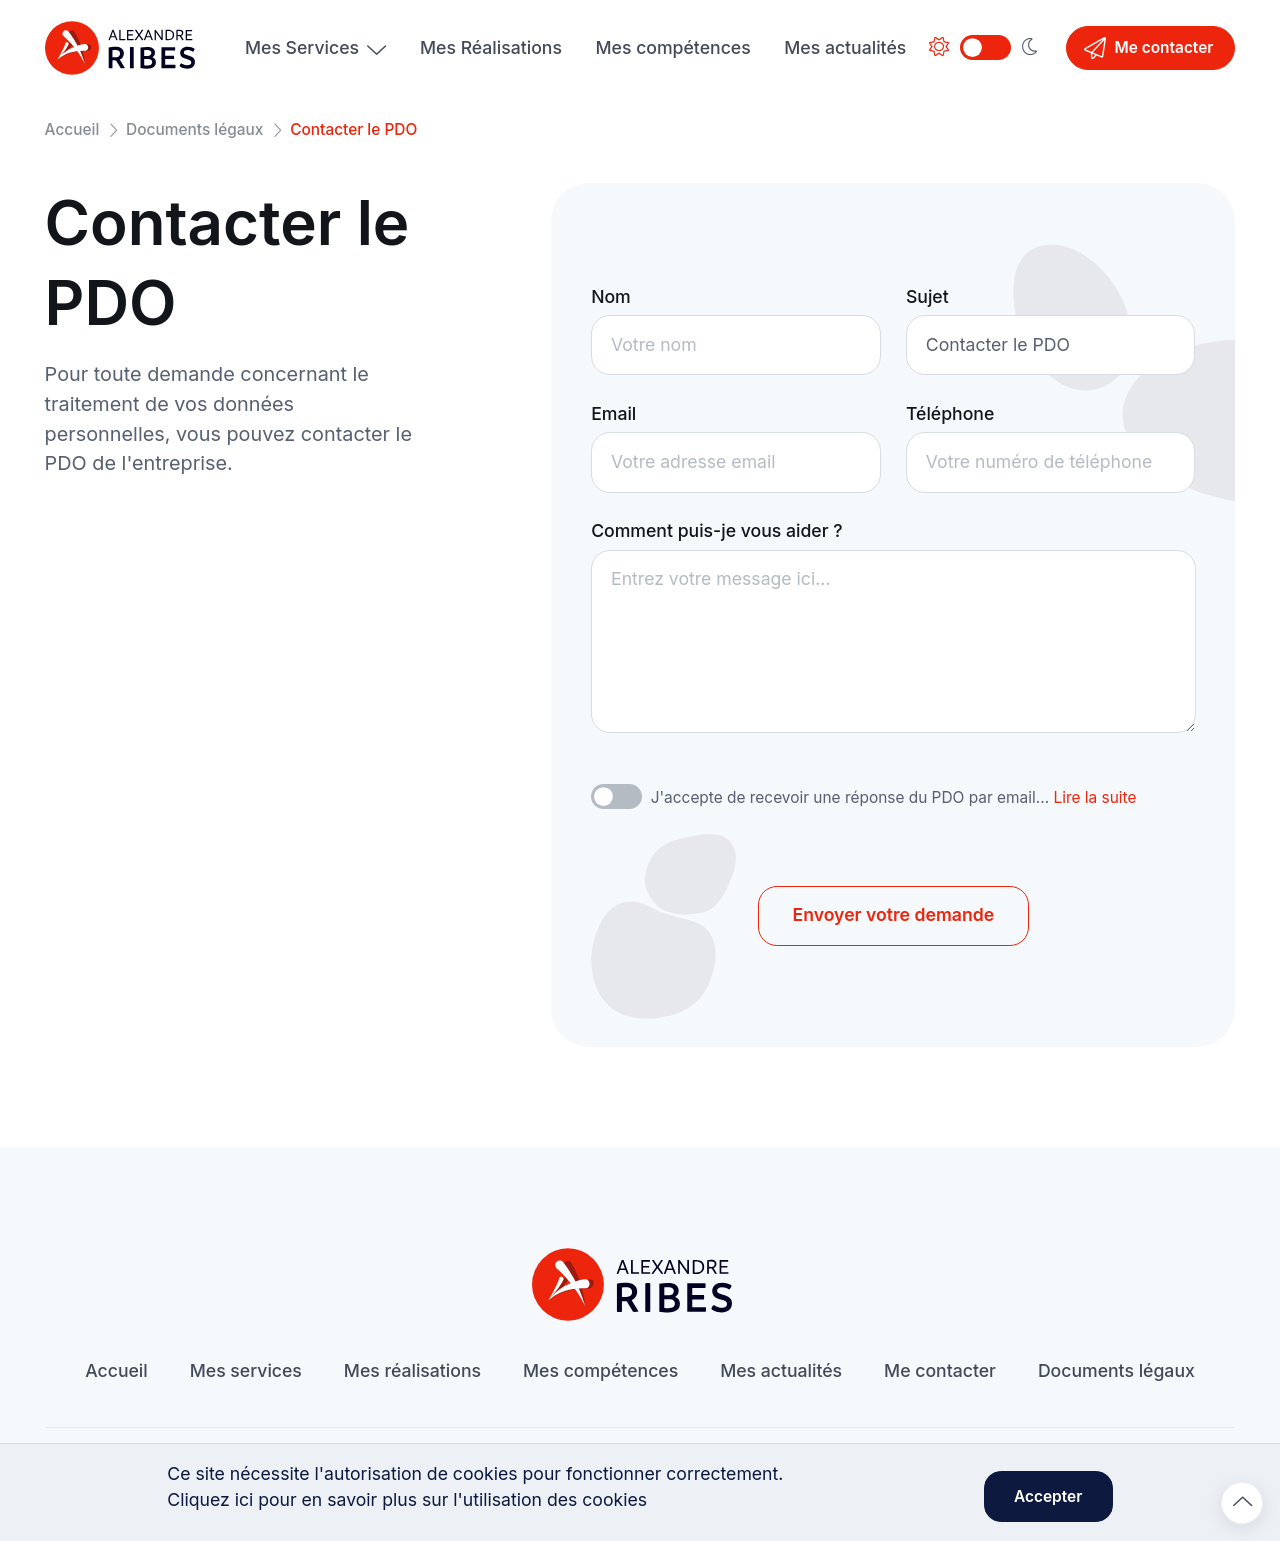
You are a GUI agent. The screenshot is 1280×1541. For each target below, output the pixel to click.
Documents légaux (194, 129)
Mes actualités (845, 47)
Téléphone (950, 413)
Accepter (1048, 1496)
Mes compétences (673, 47)
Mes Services (302, 47)
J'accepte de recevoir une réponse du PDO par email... (894, 797)
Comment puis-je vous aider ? (716, 530)
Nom (611, 296)
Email (613, 413)
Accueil (72, 129)
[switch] (616, 796)
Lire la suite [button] (1094, 797)
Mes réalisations (412, 1370)
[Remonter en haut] (1242, 1503)
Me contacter (1148, 48)
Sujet (927, 296)
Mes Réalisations (491, 47)
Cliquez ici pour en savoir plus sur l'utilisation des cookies (407, 1499)
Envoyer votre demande (894, 914)
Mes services (246, 1370)
